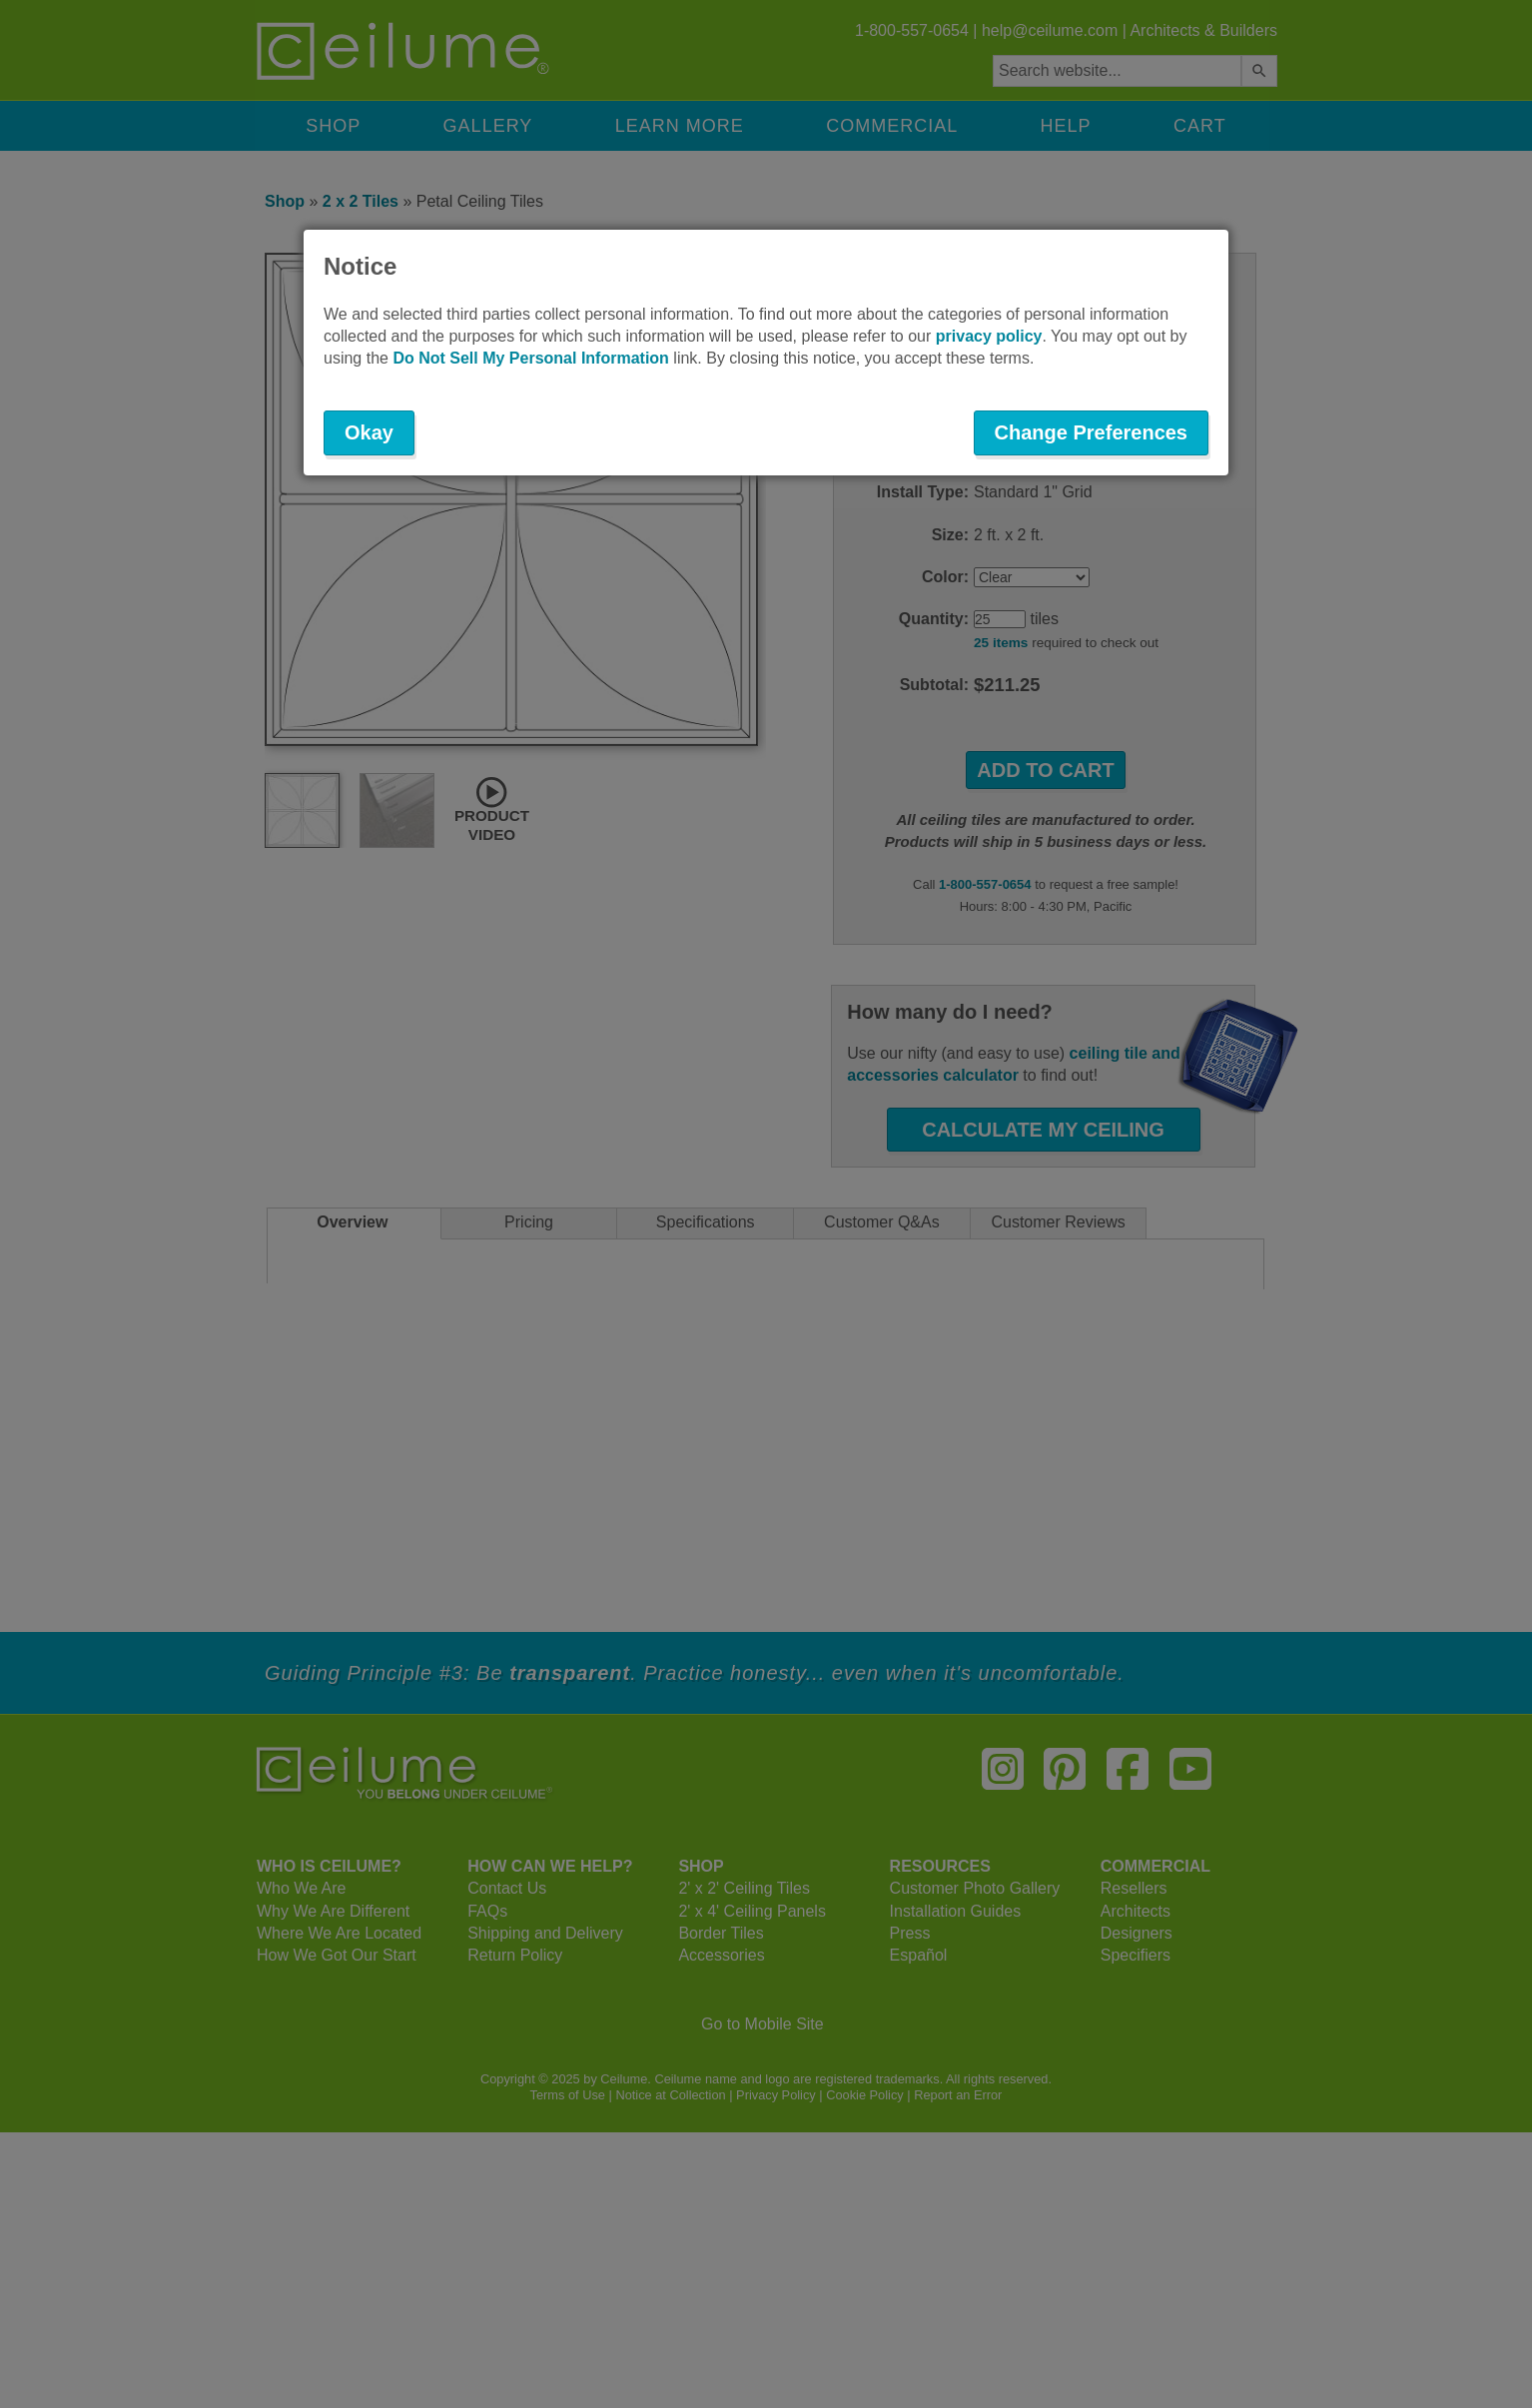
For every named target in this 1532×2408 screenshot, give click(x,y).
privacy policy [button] (989, 336)
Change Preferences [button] (1091, 432)
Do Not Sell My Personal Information (530, 358)
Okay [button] (369, 432)
